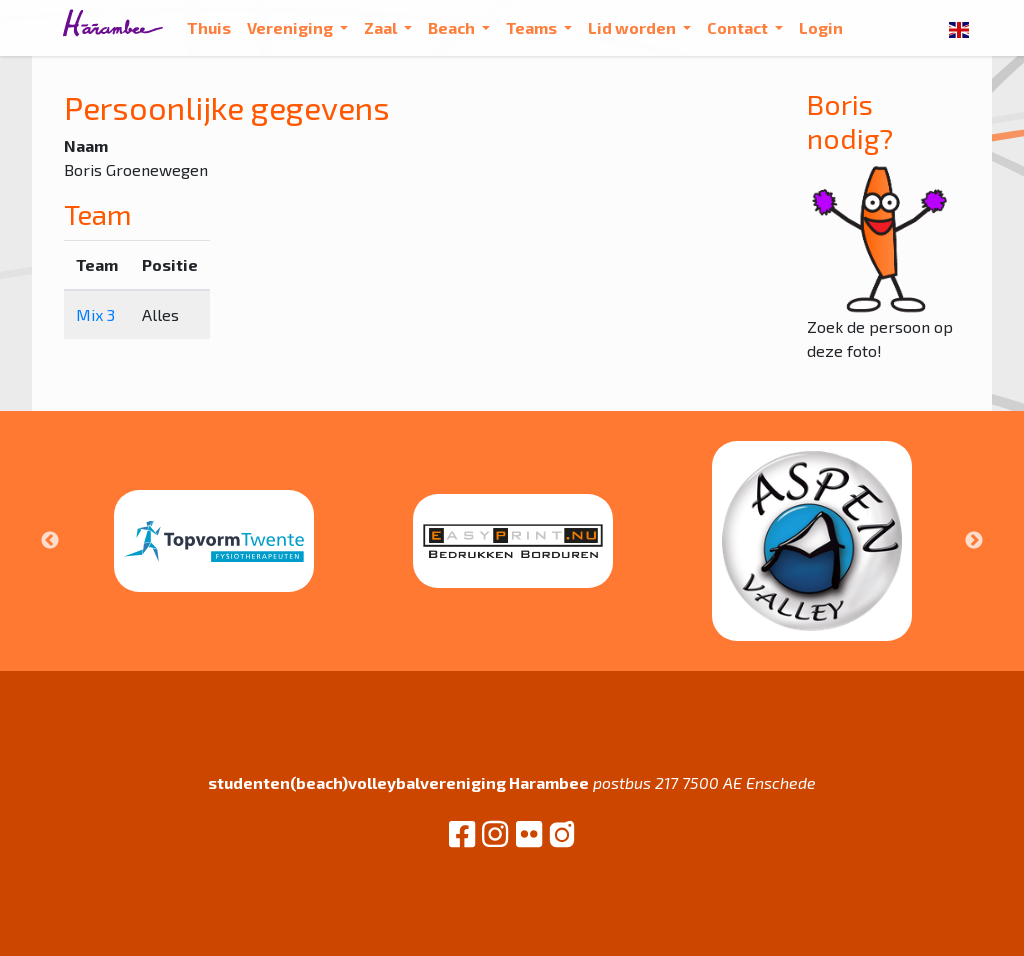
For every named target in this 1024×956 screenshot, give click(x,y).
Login (821, 27)
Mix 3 (95, 314)
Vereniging (291, 27)
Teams (533, 27)
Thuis (209, 27)
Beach (453, 27)
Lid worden (633, 27)
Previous (50, 541)
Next (974, 541)
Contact (739, 27)
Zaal (382, 27)
